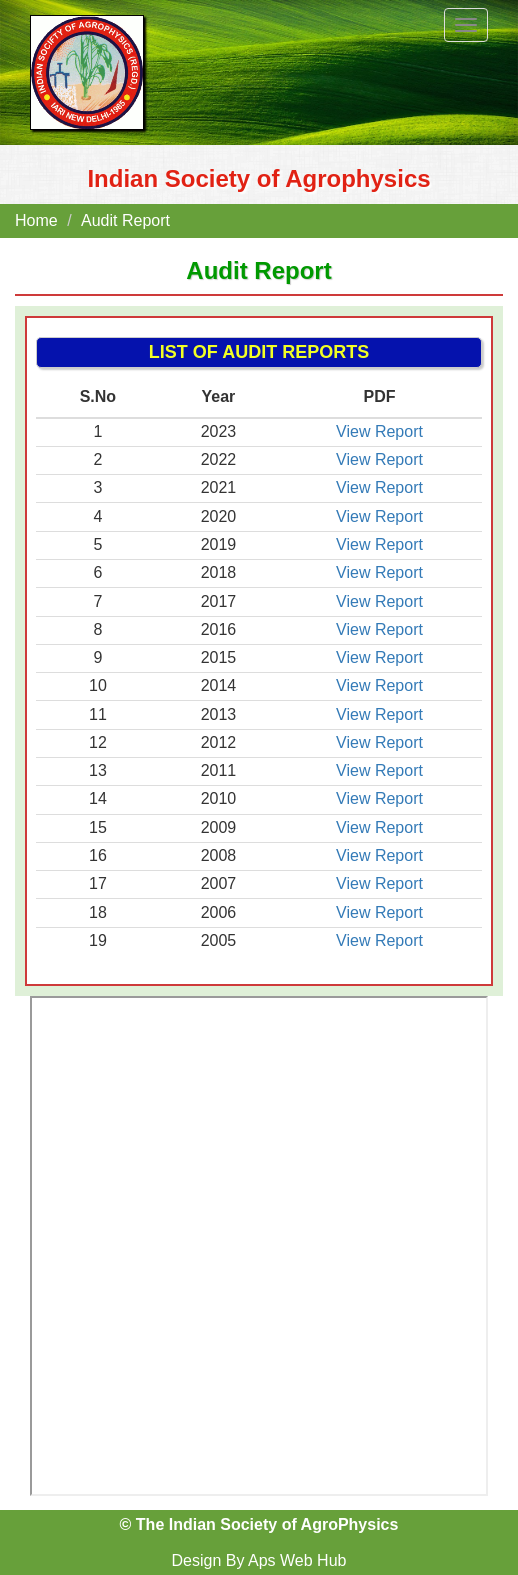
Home (36, 220)
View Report (379, 431)
